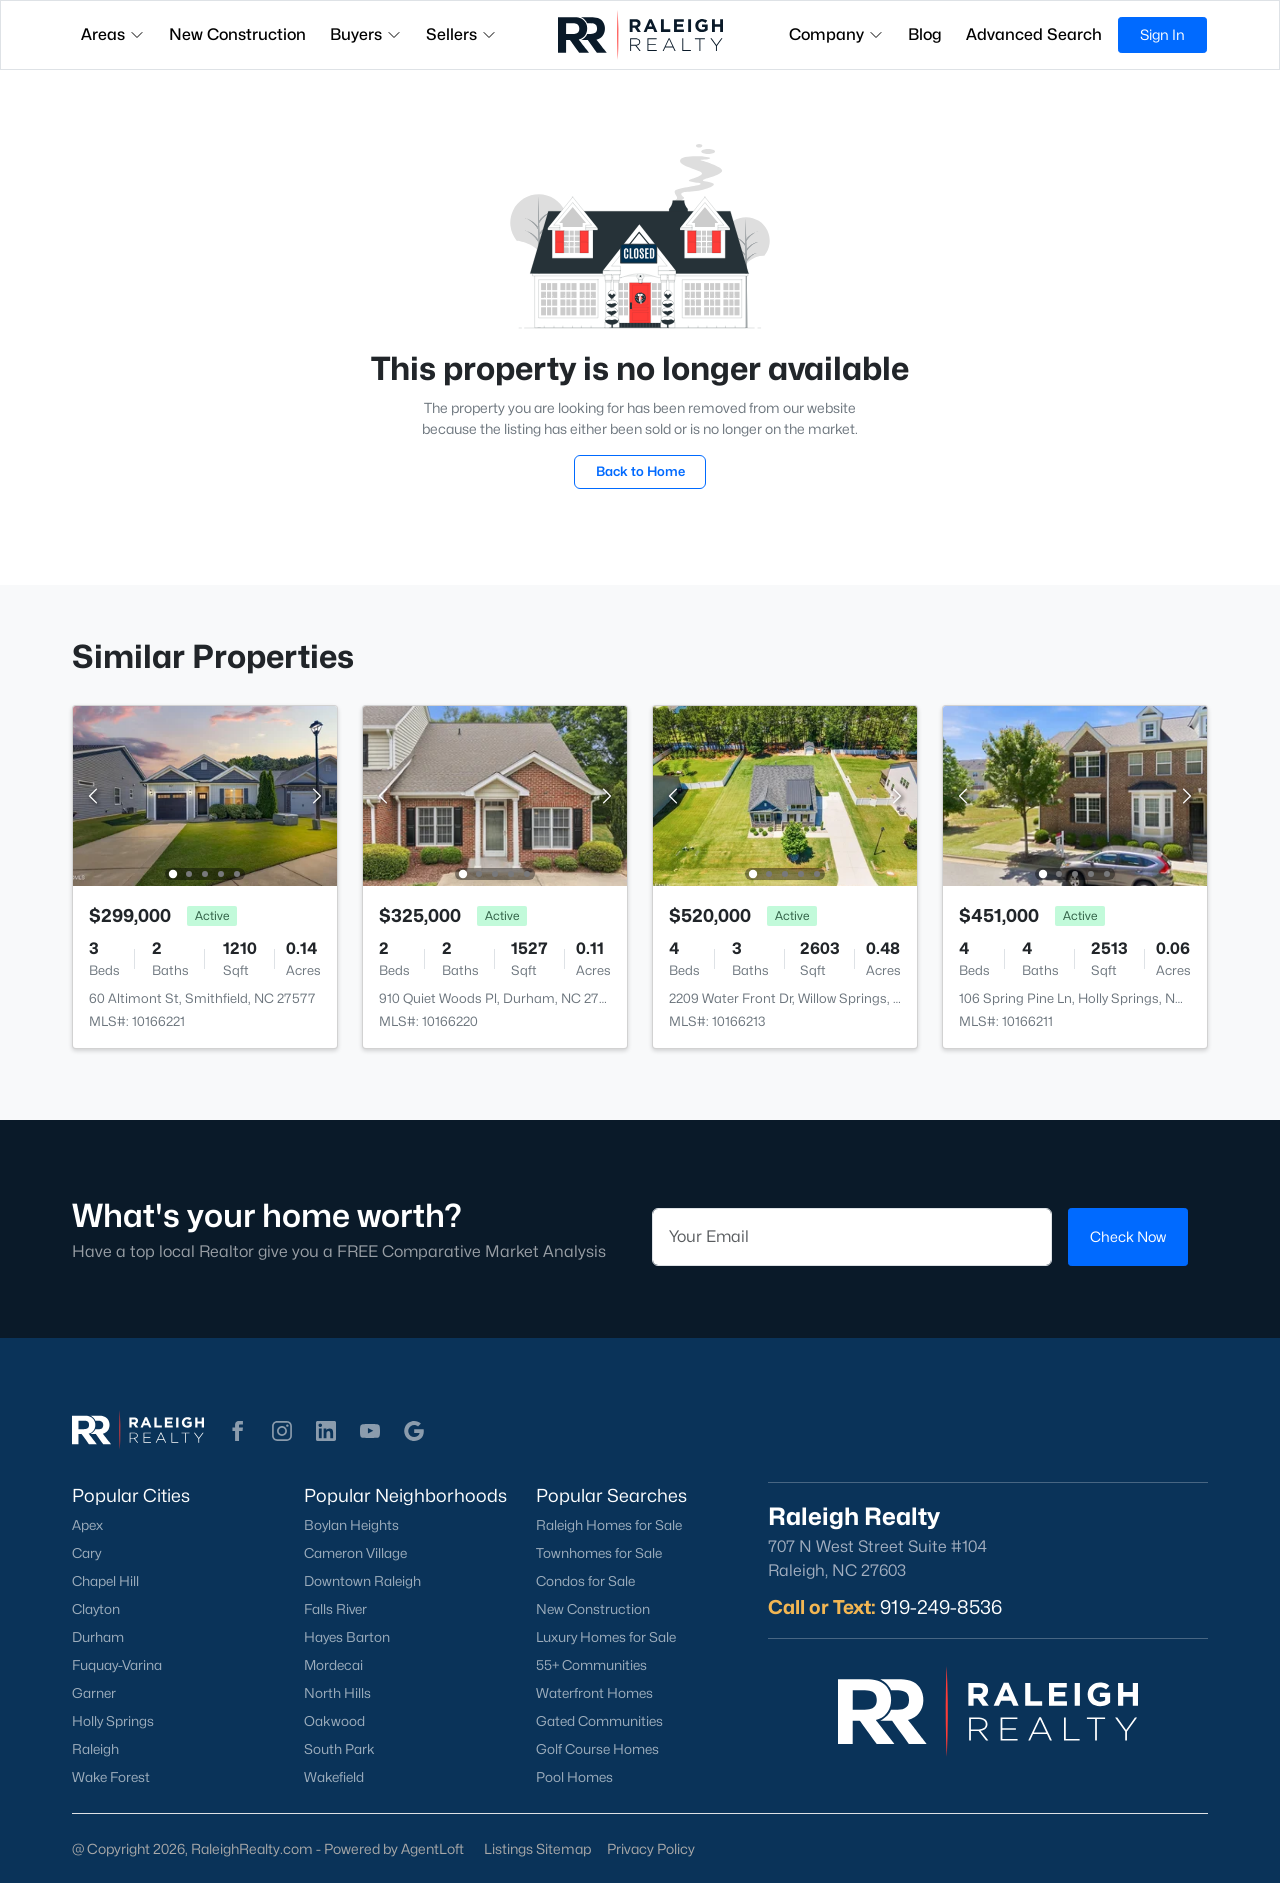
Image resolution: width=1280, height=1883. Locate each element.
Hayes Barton (347, 1637)
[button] (238, 1431)
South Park (339, 1749)
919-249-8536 (941, 1607)
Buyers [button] (366, 34)
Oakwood (334, 1721)
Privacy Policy (651, 1848)
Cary (86, 1553)
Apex (87, 1525)
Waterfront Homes (594, 1693)
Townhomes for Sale (599, 1553)
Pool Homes (574, 1777)
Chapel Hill (105, 1581)
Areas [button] (113, 34)
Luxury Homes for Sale (606, 1637)
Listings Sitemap (537, 1848)
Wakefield (334, 1777)
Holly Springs (113, 1721)
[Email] (852, 1237)
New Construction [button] (237, 34)
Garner (94, 1693)
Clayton (96, 1609)
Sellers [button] (461, 34)
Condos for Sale (585, 1581)
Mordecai (333, 1665)
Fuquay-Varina (117, 1665)
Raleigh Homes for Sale (609, 1525)
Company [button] (836, 34)
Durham (98, 1637)
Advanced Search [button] (1034, 34)
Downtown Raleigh (362, 1581)
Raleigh (95, 1749)
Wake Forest (111, 1777)
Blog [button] (925, 34)
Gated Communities (599, 1721)
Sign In (1162, 34)
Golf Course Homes (597, 1749)
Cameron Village (355, 1553)
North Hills (337, 1693)
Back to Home (640, 471)
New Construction (593, 1609)
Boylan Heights (351, 1525)
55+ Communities (591, 1665)
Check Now (1128, 1236)
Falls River (335, 1609)
